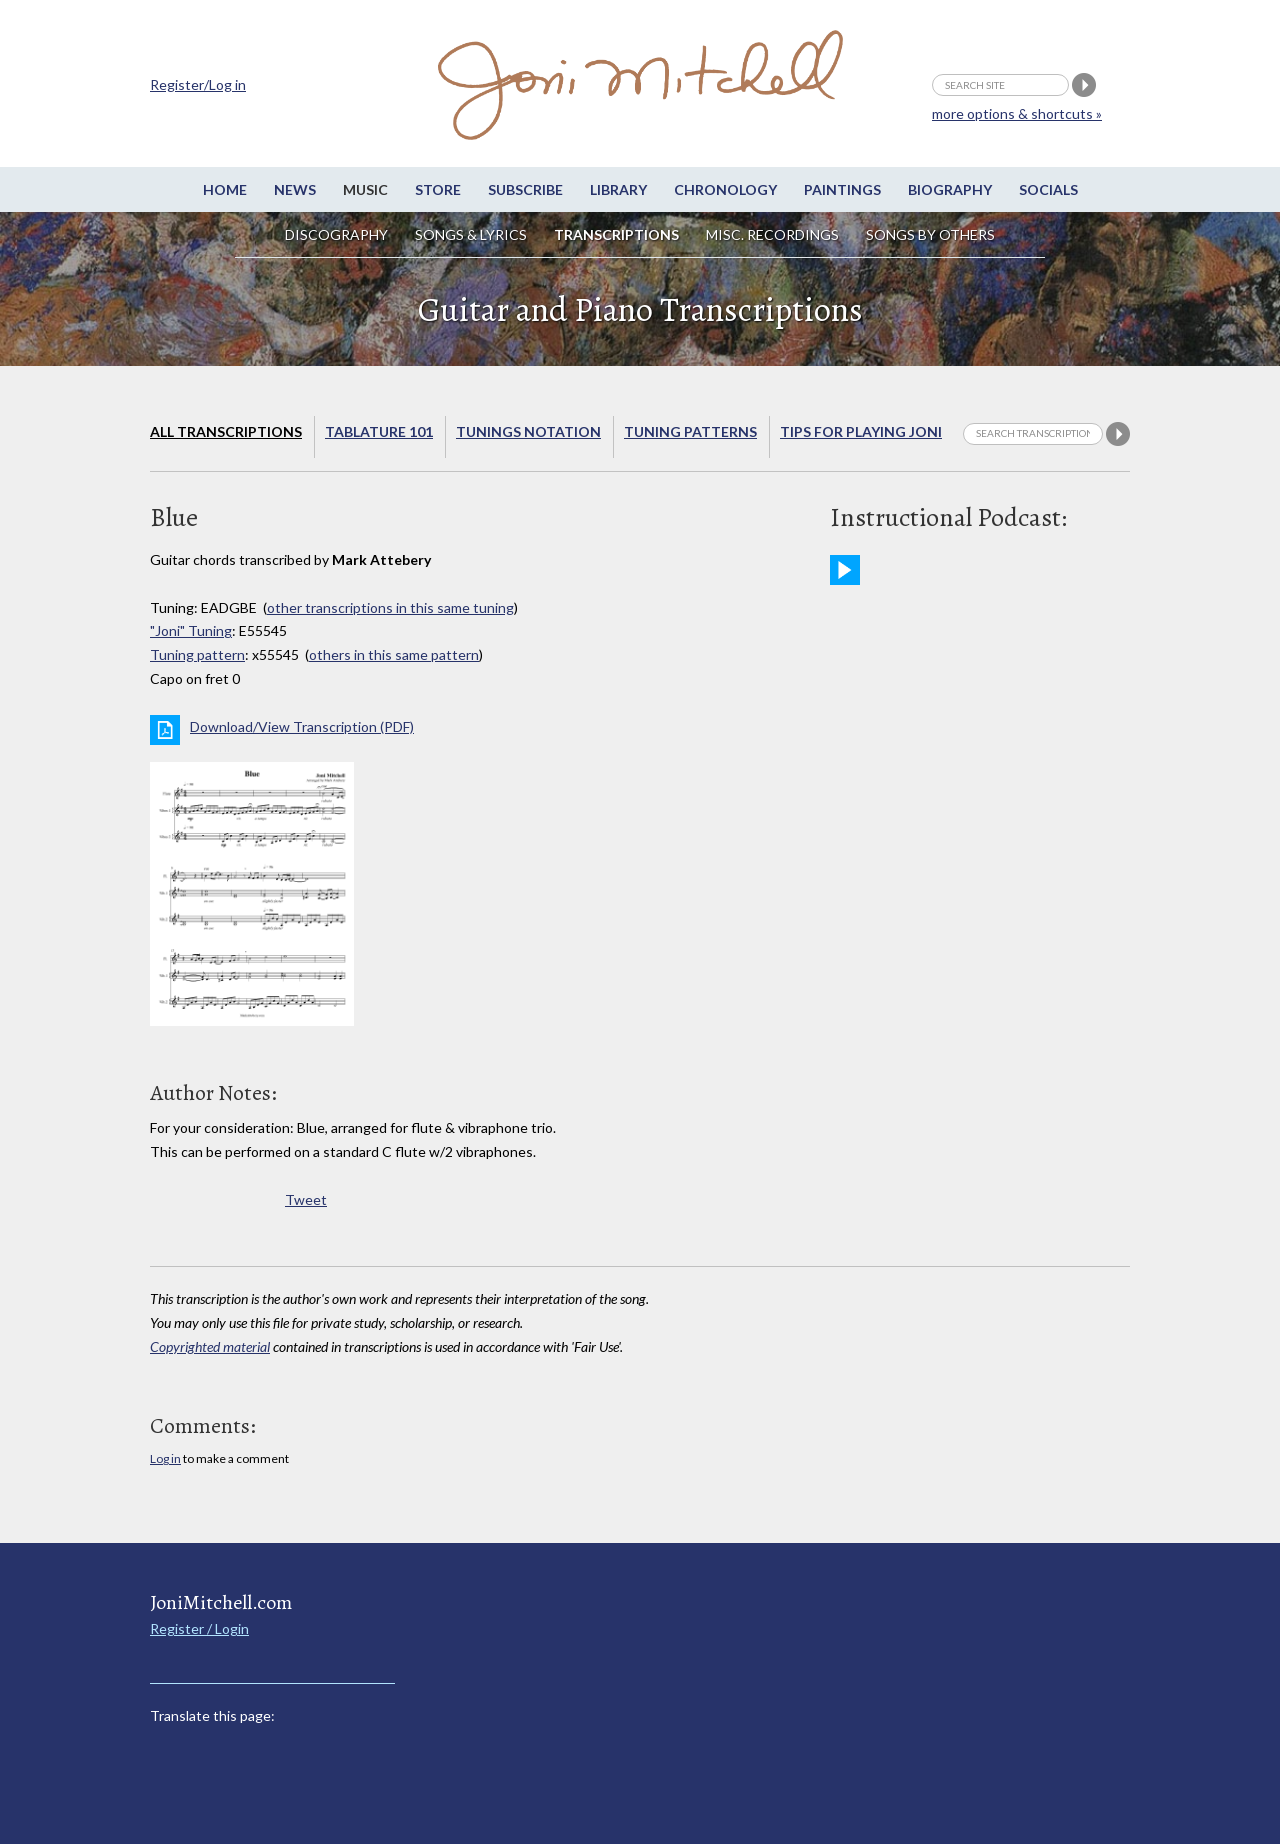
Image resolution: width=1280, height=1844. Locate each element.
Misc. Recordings (774, 234)
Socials (1048, 189)
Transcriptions (616, 234)
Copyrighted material (210, 1346)
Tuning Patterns (690, 431)
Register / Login (199, 1628)
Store (438, 189)
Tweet (306, 1199)
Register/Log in (198, 84)
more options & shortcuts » (1017, 113)
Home (225, 189)
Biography (950, 189)
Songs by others (930, 234)
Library (618, 189)
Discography (336, 234)
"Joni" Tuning (191, 630)
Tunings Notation (528, 431)
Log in (165, 1458)
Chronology (725, 189)
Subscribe (525, 189)
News (295, 189)
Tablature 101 (379, 431)
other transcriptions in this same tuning (390, 607)
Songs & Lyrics (471, 234)
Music (365, 189)
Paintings (842, 189)
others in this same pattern (394, 654)
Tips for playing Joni (861, 431)
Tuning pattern (197, 654)
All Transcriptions (226, 431)
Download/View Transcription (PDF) (302, 726)
